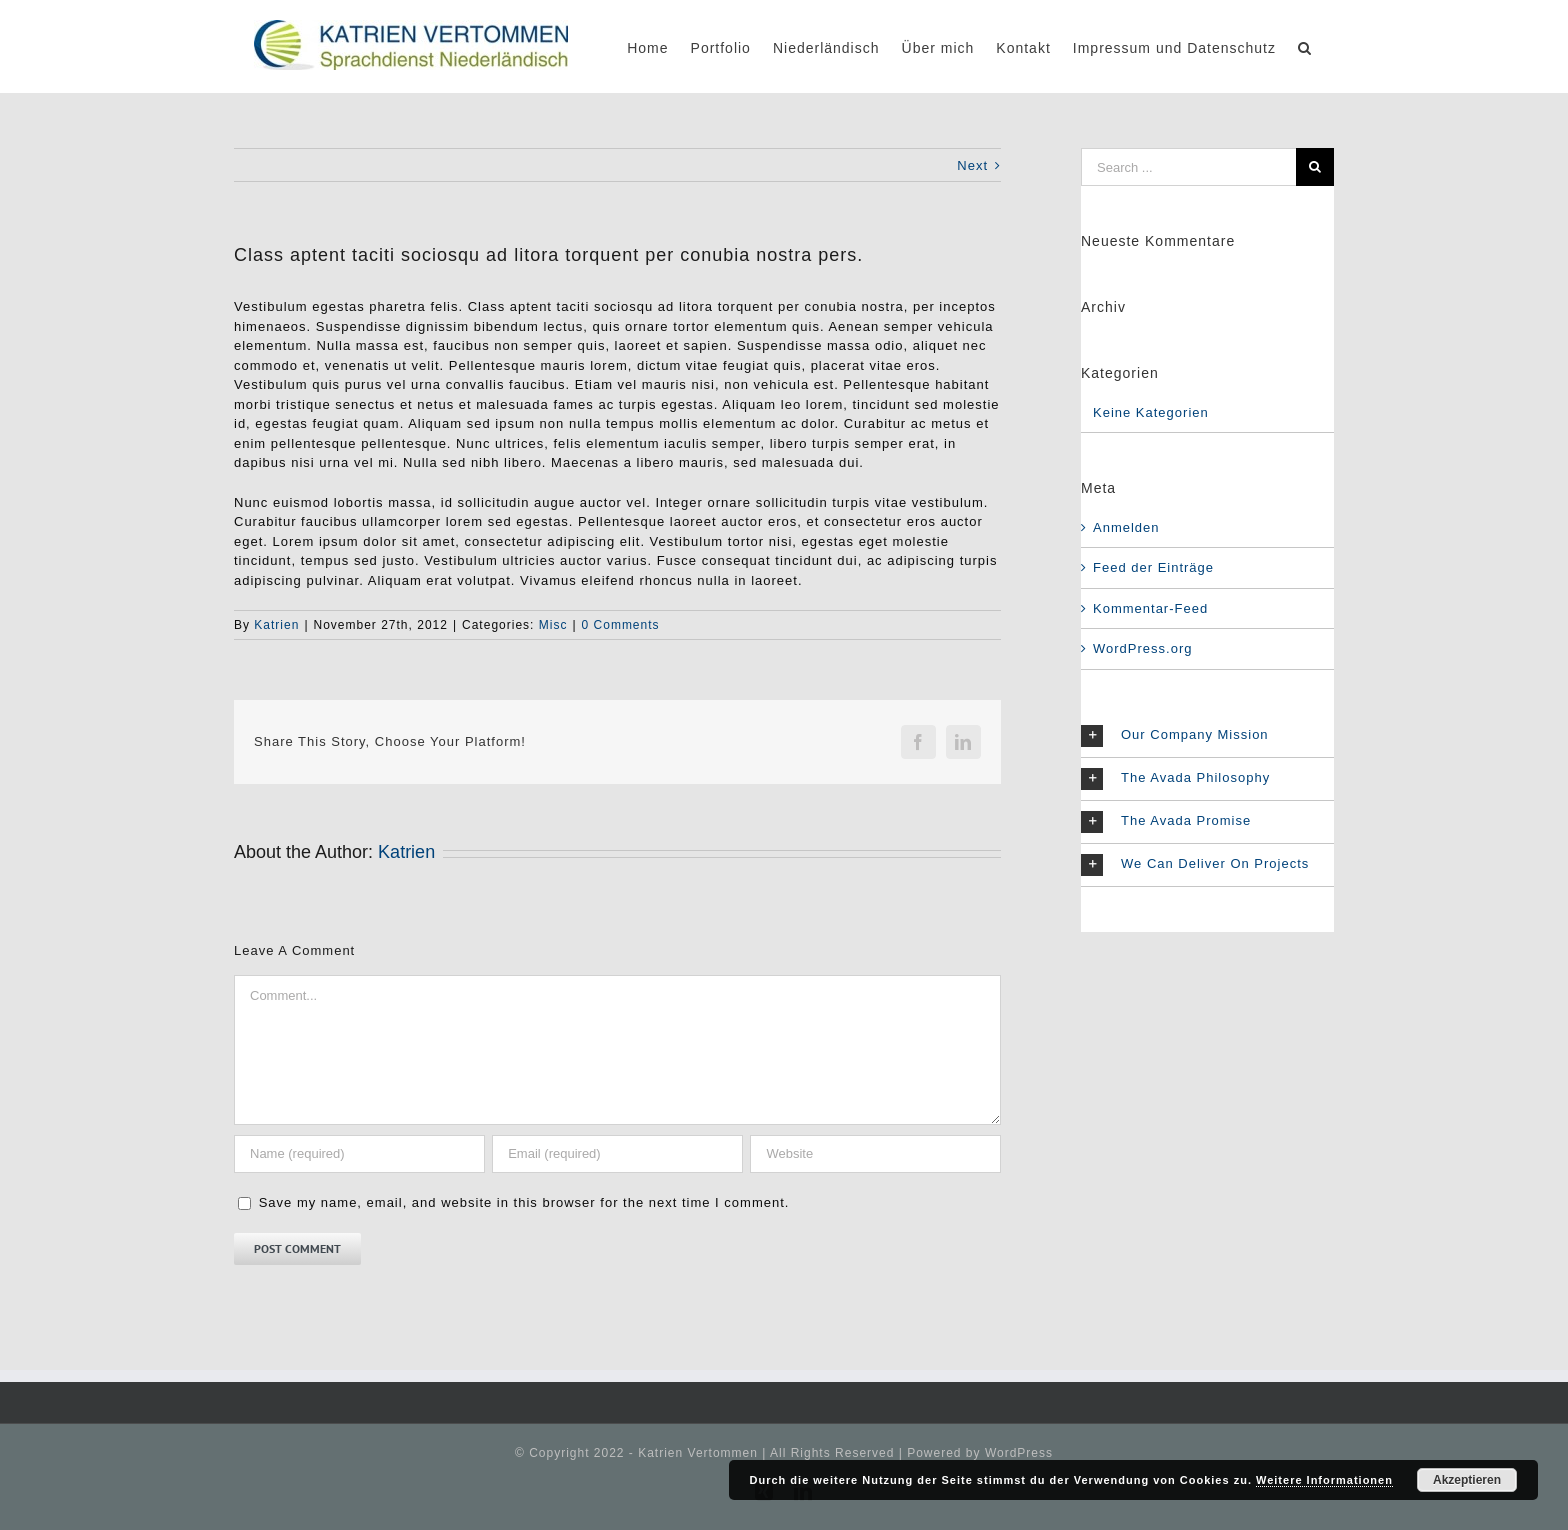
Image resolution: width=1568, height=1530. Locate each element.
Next (972, 165)
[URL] (875, 1154)
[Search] (1305, 46)
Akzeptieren (1467, 1480)
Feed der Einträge (1153, 567)
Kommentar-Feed (1150, 608)
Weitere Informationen (1324, 1480)
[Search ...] (1188, 167)
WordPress (1019, 1453)
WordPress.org (1142, 648)
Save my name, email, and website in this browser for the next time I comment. (524, 1202)
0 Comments (621, 625)
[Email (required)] (617, 1154)
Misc (553, 625)
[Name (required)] (359, 1154)
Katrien (276, 625)
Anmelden (1126, 527)
